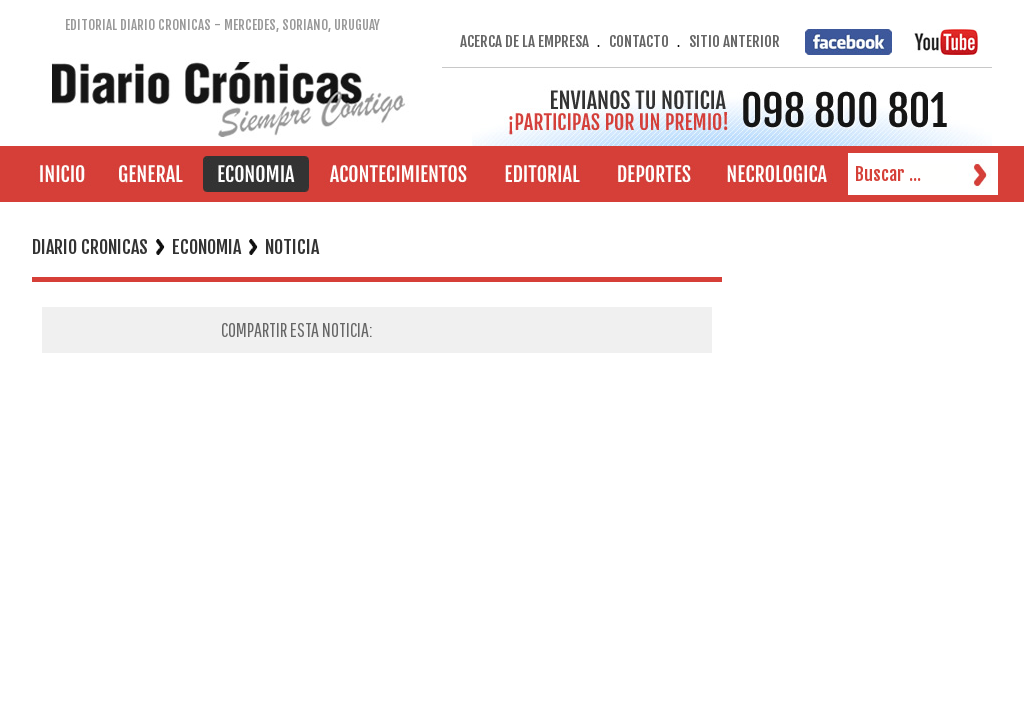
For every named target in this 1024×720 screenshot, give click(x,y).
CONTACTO (639, 41)
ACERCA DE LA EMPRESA (524, 41)
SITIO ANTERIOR (734, 41)
